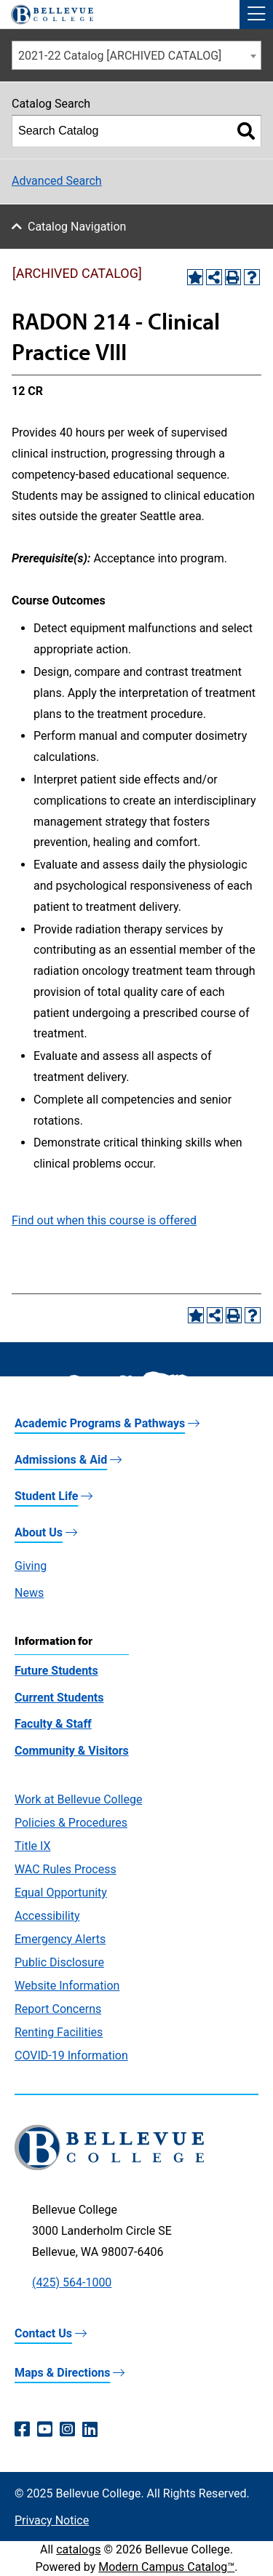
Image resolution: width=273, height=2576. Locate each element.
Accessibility (47, 1916)
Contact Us (43, 2333)
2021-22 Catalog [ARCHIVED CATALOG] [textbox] (119, 56)
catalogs (78, 2549)
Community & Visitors (72, 1751)
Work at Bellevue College (78, 1799)
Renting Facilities (59, 2032)
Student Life (46, 1496)
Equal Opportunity (61, 1892)
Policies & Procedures (71, 1823)
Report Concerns (58, 2009)
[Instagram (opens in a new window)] (67, 2430)
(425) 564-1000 (71, 2282)
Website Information (67, 1986)
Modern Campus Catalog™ (166, 2567)
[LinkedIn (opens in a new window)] (90, 2430)
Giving (31, 1566)
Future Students (56, 1671)
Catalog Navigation (77, 227)
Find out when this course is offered (104, 1220)
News (29, 1593)
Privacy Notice (52, 2520)
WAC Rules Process (65, 1869)
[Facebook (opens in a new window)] (22, 2430)
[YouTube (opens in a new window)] (44, 2430)
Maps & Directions (62, 2373)
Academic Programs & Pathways (100, 1423)
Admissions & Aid (61, 1460)
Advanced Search (57, 181)
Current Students (59, 1697)
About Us (39, 1532)
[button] (256, 14)
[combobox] (136, 55)
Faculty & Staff (53, 1724)
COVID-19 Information (71, 2055)
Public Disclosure (59, 1962)
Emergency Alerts (60, 1939)
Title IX (33, 1846)
